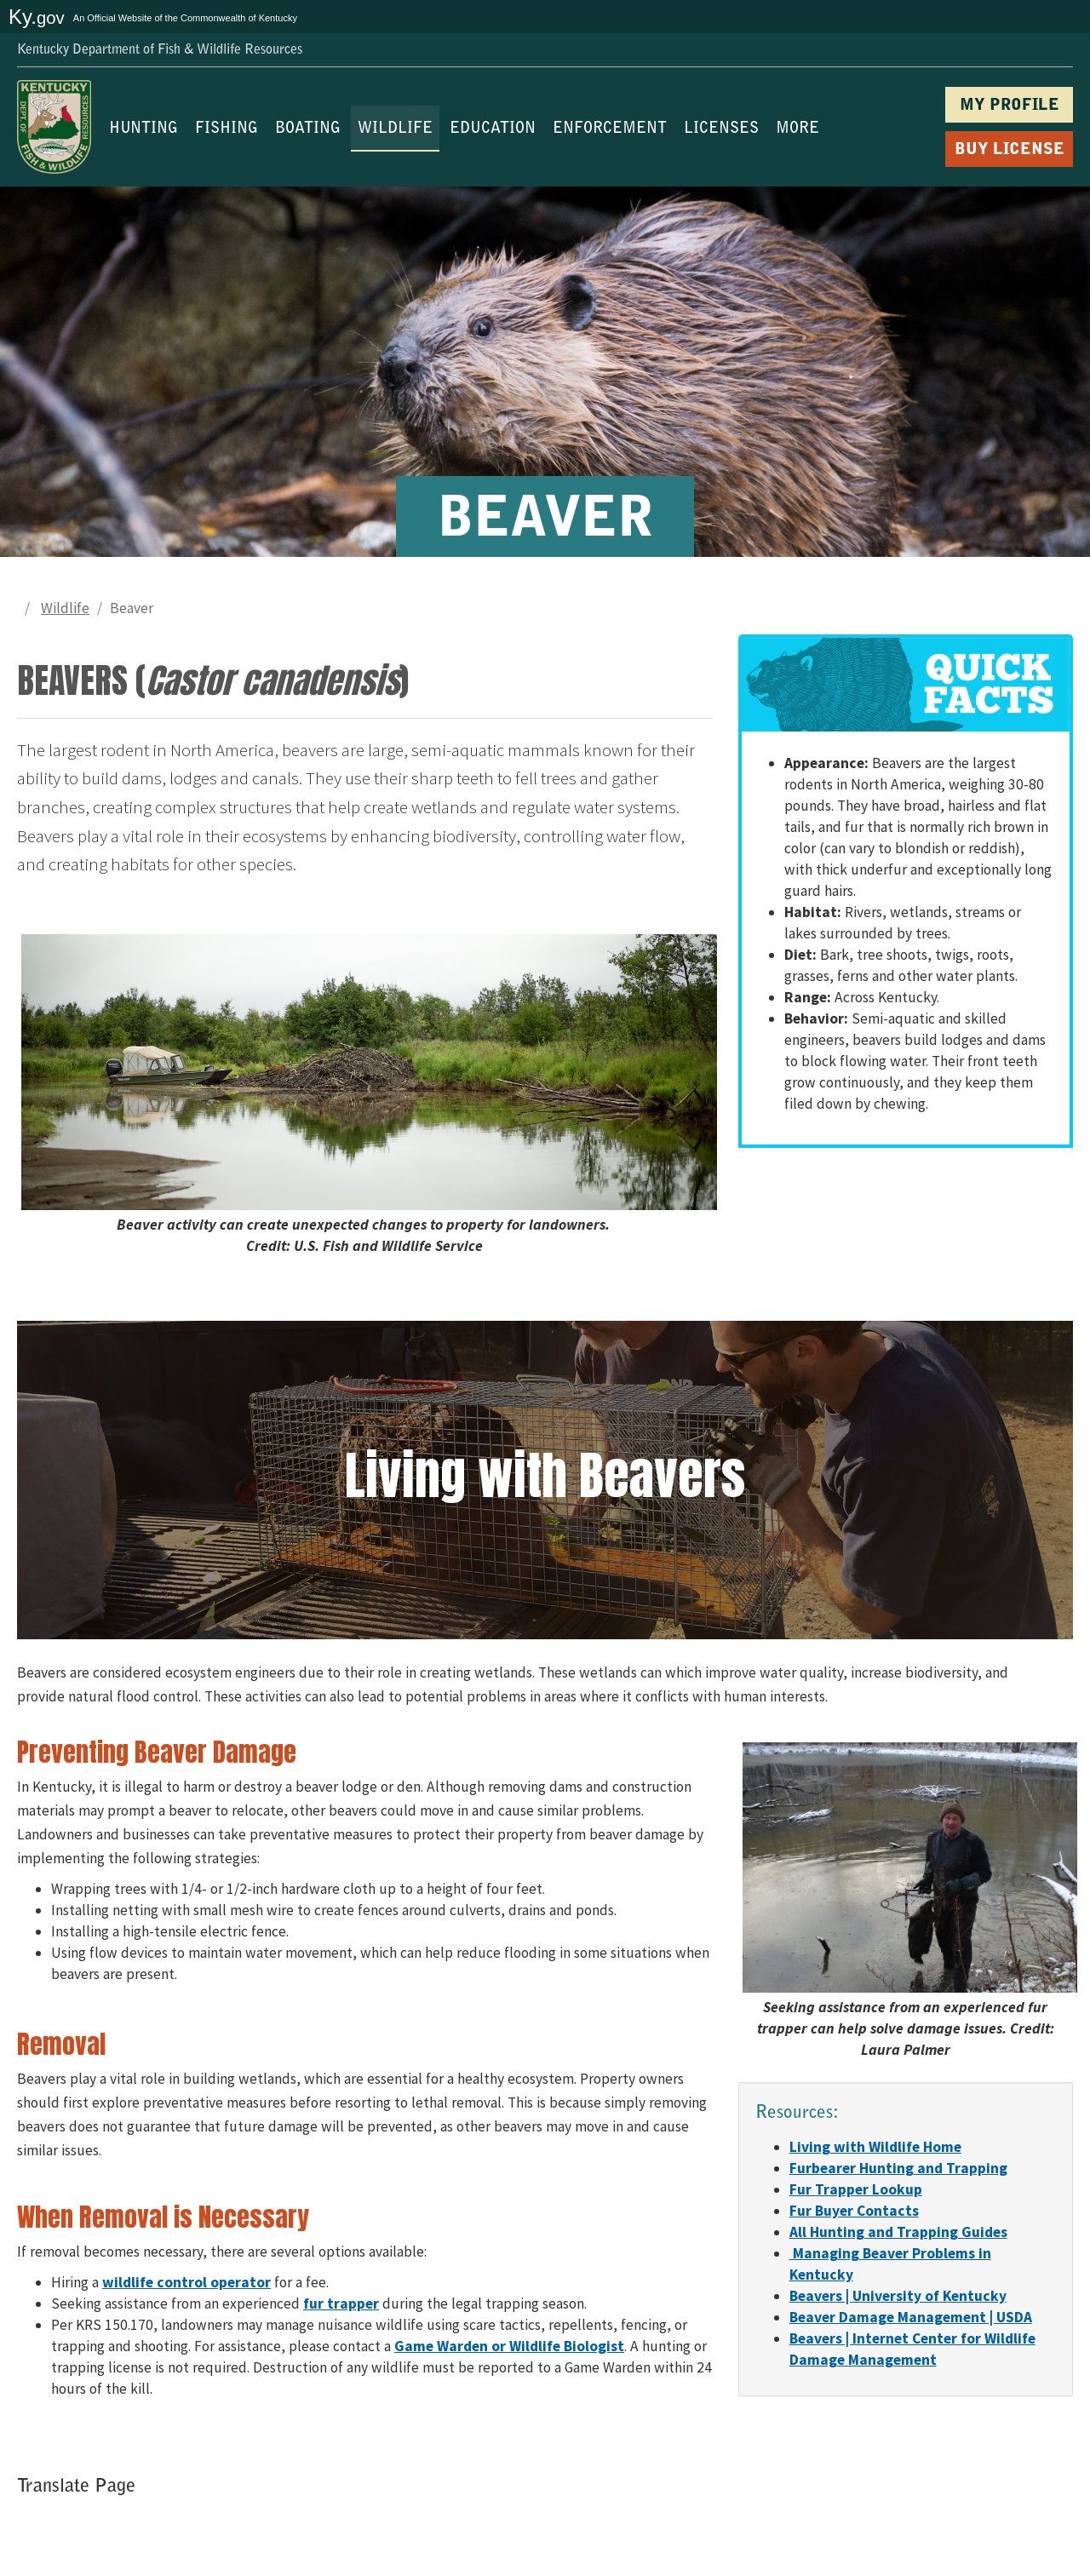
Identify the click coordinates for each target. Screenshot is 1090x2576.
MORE (797, 129)
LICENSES (721, 129)
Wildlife (65, 608)
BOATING (308, 129)
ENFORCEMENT (610, 129)
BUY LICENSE (1009, 150)
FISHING (226, 129)
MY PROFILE (1009, 106)
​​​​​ (875, 2146)
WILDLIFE (395, 129)
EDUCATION (493, 129)
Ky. (37, 16)
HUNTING (143, 129)
